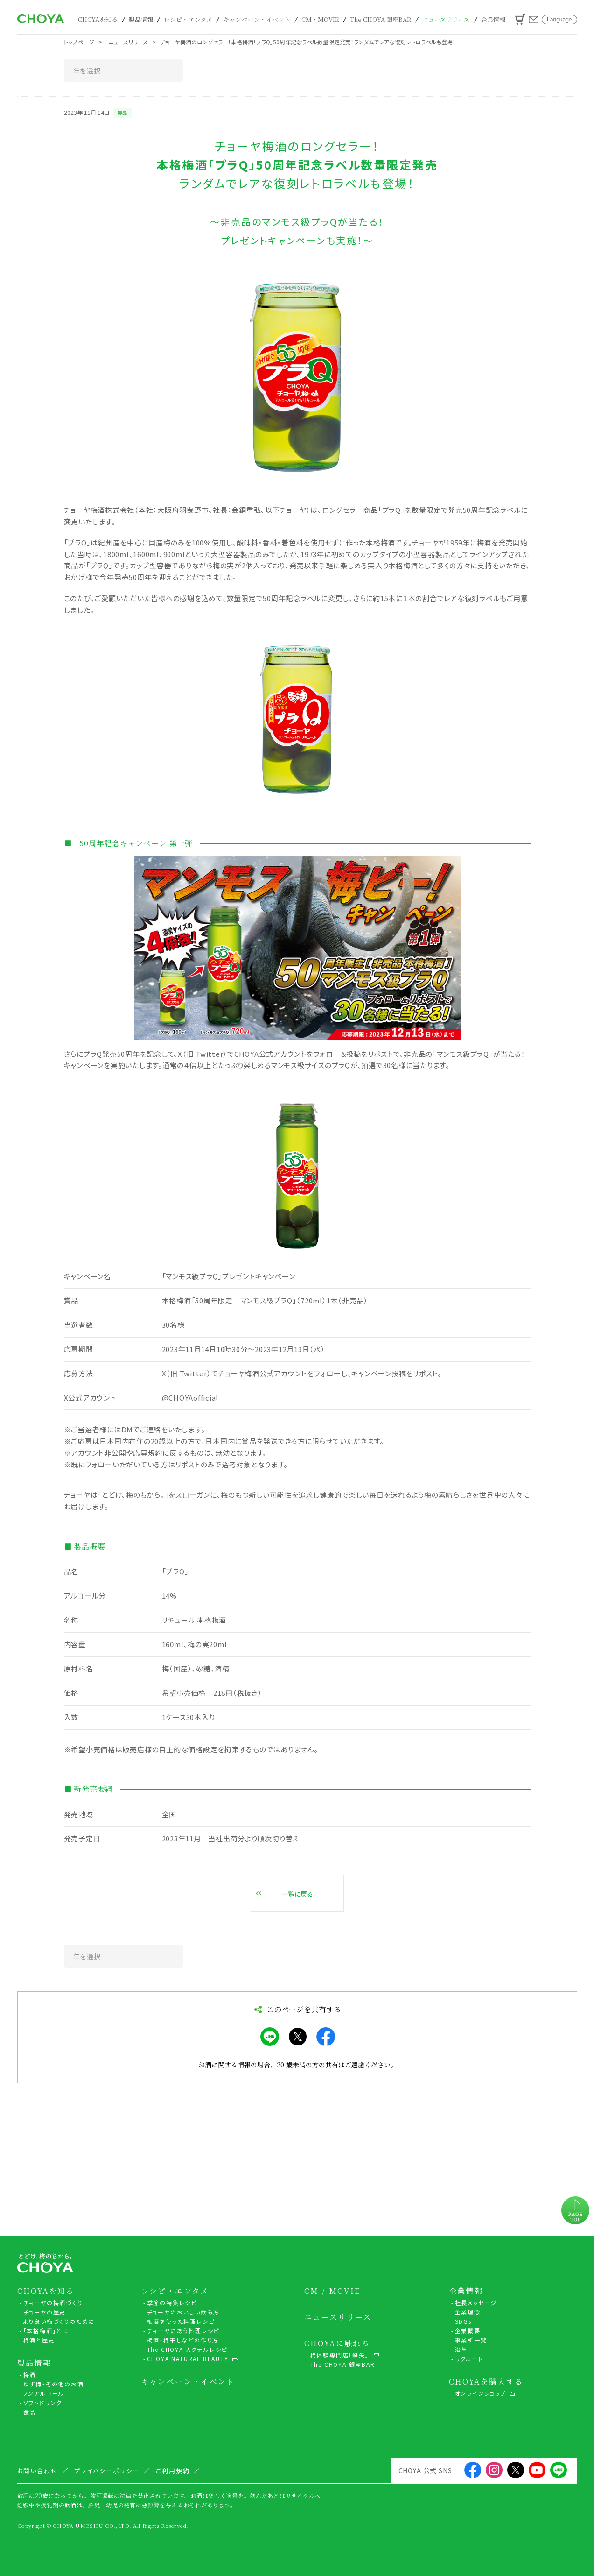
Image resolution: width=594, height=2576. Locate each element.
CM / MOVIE (332, 2291)
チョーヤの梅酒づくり (53, 2303)
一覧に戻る (297, 1893)
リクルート (469, 2359)
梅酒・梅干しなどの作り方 (183, 2340)
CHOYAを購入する (486, 2381)
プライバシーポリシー (107, 2470)
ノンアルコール (44, 2393)
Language (559, 19)
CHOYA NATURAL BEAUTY (188, 2359)
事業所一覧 (471, 2340)
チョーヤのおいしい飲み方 (183, 2312)
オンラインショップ (480, 2393)
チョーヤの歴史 (44, 2312)
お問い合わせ (533, 19)
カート (520, 19)
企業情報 (493, 19)
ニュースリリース (446, 19)
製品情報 (141, 19)
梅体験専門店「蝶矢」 (339, 2355)
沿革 (461, 2349)
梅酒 (29, 2374)
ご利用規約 (173, 2470)
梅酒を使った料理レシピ (181, 2321)
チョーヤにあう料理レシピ (183, 2331)
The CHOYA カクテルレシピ (187, 2349)
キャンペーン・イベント (256, 19)
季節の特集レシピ (172, 2303)
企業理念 (468, 2312)
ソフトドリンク (43, 2402)
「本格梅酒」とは (46, 2331)
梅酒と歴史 (39, 2340)
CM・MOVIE (320, 19)
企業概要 (468, 2331)
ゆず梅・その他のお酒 (53, 2384)
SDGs (463, 2321)
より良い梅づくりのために (59, 2321)
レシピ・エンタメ (188, 19)
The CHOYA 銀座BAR (381, 19)
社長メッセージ (476, 2303)
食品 (29, 2412)
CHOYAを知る (98, 19)
